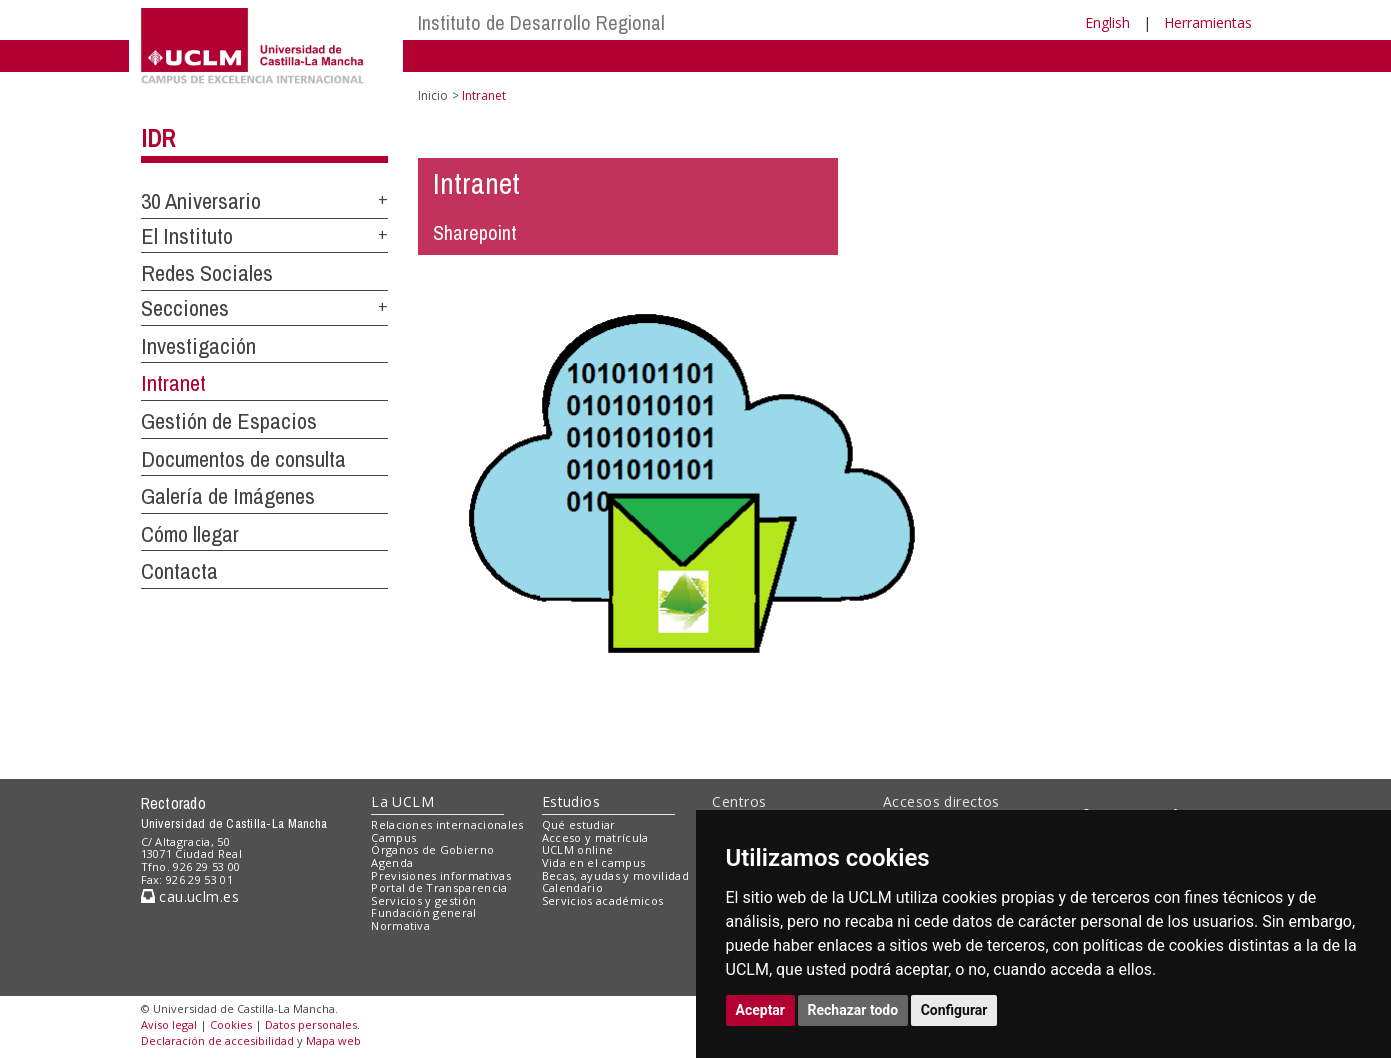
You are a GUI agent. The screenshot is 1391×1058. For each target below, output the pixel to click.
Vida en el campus (594, 862)
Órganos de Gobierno (432, 849)
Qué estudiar (579, 824)
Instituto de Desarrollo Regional (541, 22)
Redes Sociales (207, 273)
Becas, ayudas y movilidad (615, 875)
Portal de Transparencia (439, 887)
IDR (158, 138)
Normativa (400, 925)
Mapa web (333, 1040)
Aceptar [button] (761, 1010)
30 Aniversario (201, 201)
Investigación (198, 346)
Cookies (231, 1024)
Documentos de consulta (243, 459)
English (1107, 22)
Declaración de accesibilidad (217, 1040)
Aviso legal (169, 1024)
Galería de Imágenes (228, 496)
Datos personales (311, 1024)
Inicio (433, 95)
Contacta (179, 571)
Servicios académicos (603, 900)
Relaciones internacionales (447, 824)
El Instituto (187, 236)
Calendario (572, 887)
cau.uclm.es (190, 896)
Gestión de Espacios (229, 421)
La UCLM (402, 801)
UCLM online (578, 849)
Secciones (185, 308)
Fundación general (424, 912)
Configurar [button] (954, 1010)
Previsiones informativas (441, 875)
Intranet (173, 383)
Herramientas (1208, 22)
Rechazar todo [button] (853, 1010)
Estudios (571, 801)
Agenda (392, 862)
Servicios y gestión (423, 900)
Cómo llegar (190, 534)
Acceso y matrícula (595, 837)
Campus (393, 837)
